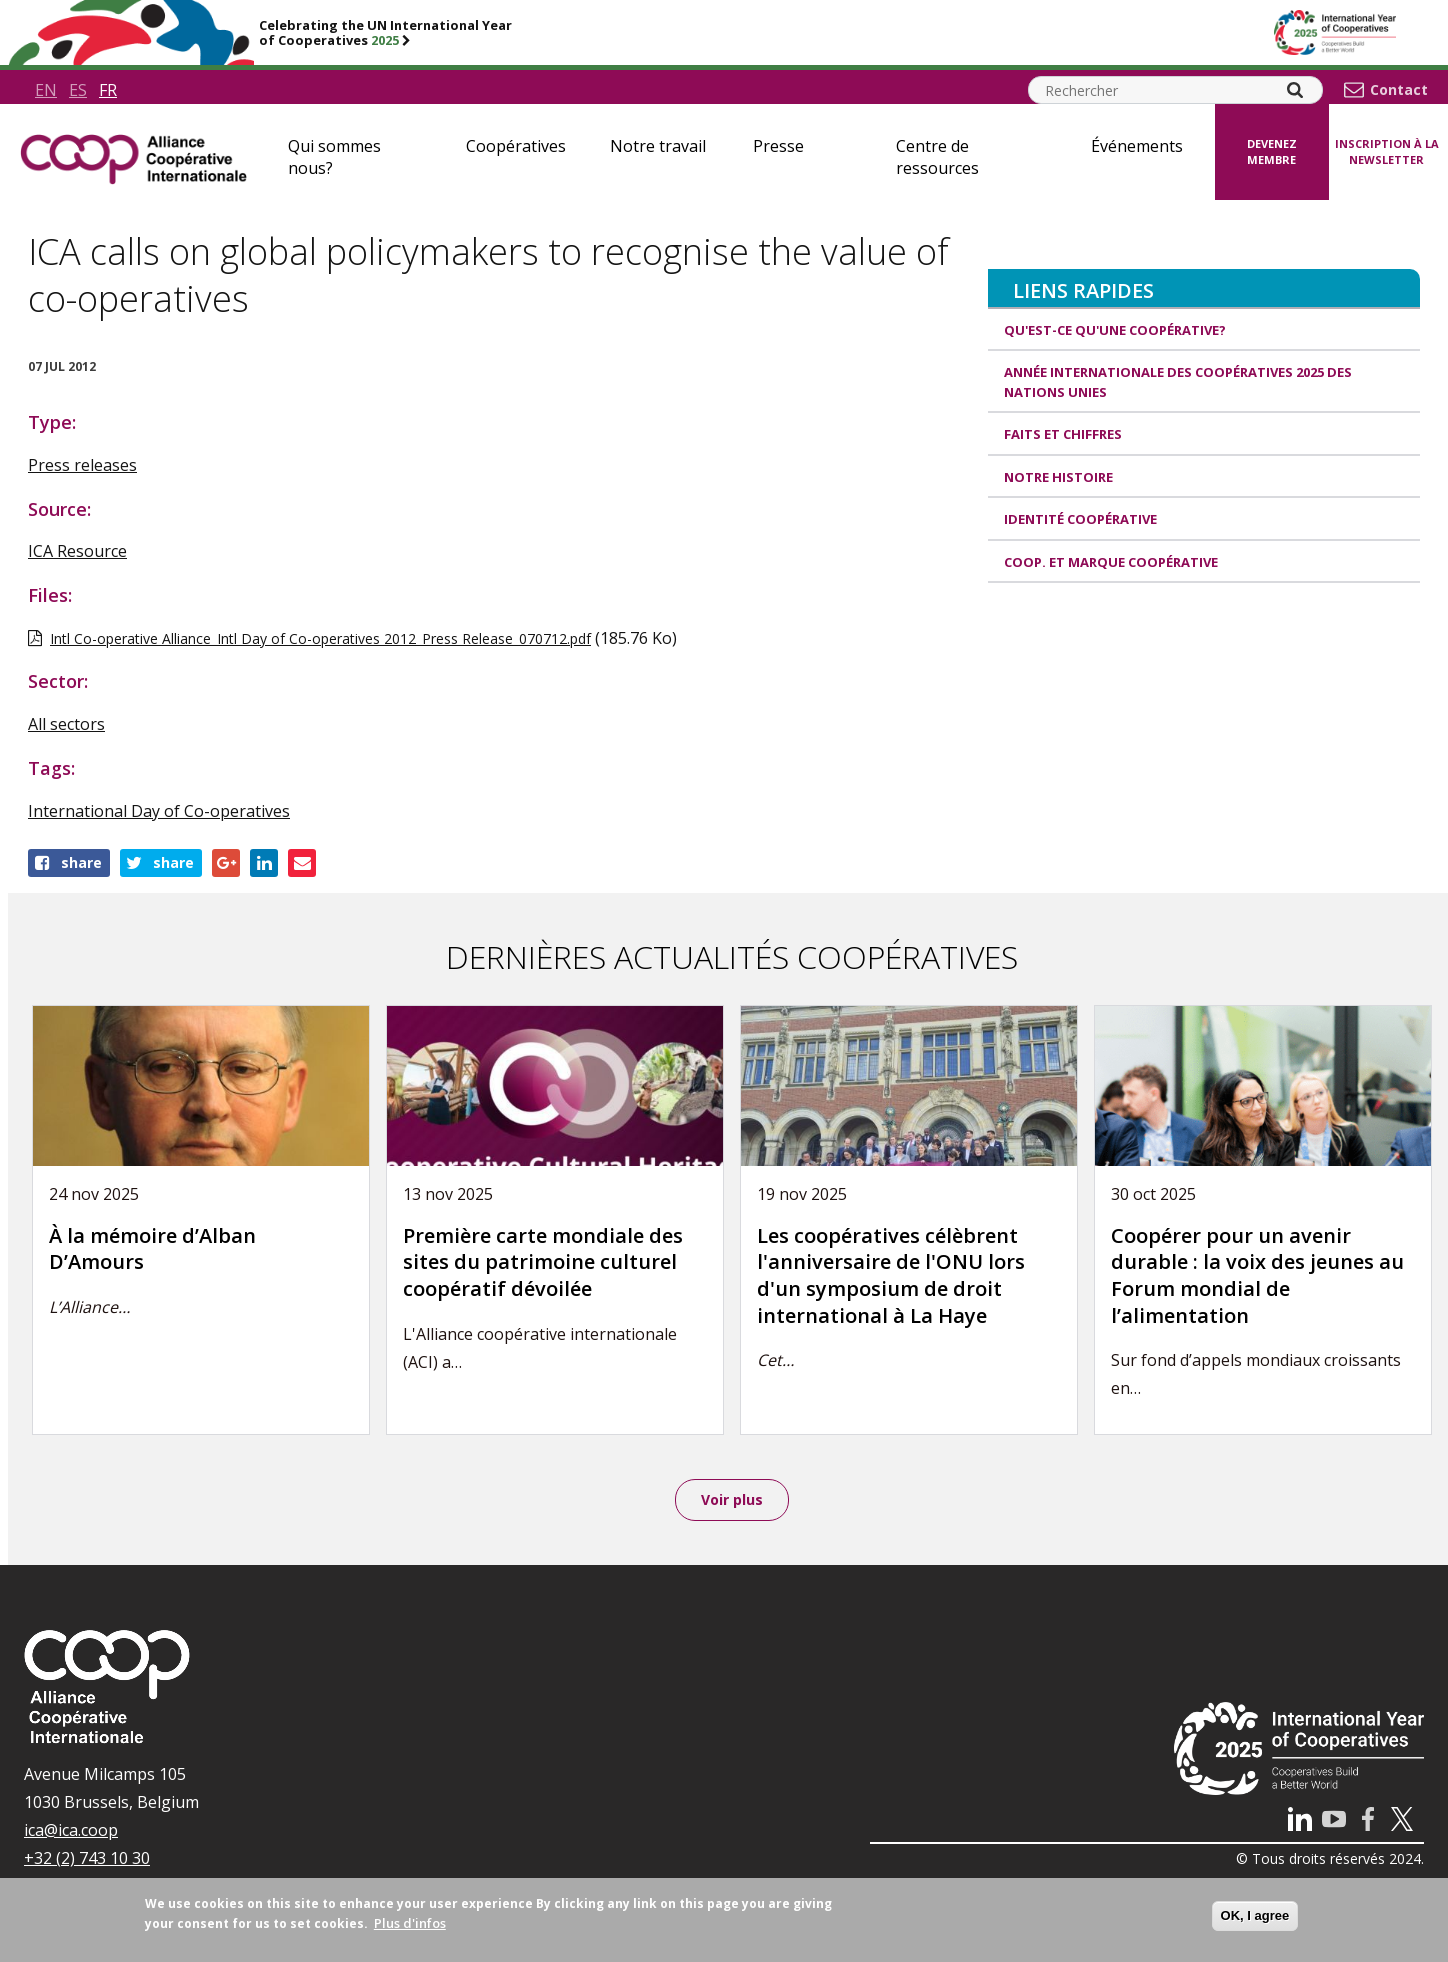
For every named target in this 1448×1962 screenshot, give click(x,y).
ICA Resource (77, 551)
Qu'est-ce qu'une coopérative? (1115, 330)
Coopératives (516, 146)
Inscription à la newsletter (1387, 152)
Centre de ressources (937, 157)
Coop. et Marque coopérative (1111, 562)
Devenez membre (1272, 152)
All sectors (66, 724)
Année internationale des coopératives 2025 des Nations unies (1178, 382)
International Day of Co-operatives (159, 811)
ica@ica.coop (71, 1832)
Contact (1399, 90)
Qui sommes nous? (334, 157)
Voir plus (732, 1500)
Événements (1137, 146)
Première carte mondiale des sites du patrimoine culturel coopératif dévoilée (543, 1262)
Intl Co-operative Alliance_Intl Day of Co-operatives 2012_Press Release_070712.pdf (320, 638)
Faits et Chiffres (1063, 434)
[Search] (1295, 90)
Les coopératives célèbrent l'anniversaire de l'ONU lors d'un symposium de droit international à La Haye (891, 1275)
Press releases (82, 465)
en (46, 90)
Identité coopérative (1080, 519)
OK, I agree (1255, 1915)
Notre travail (658, 146)
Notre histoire (1058, 477)
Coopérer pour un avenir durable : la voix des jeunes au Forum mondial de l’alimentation (1257, 1275)
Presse (778, 146)
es (78, 90)
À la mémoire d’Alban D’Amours (152, 1249)
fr (108, 90)
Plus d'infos (410, 1923)
